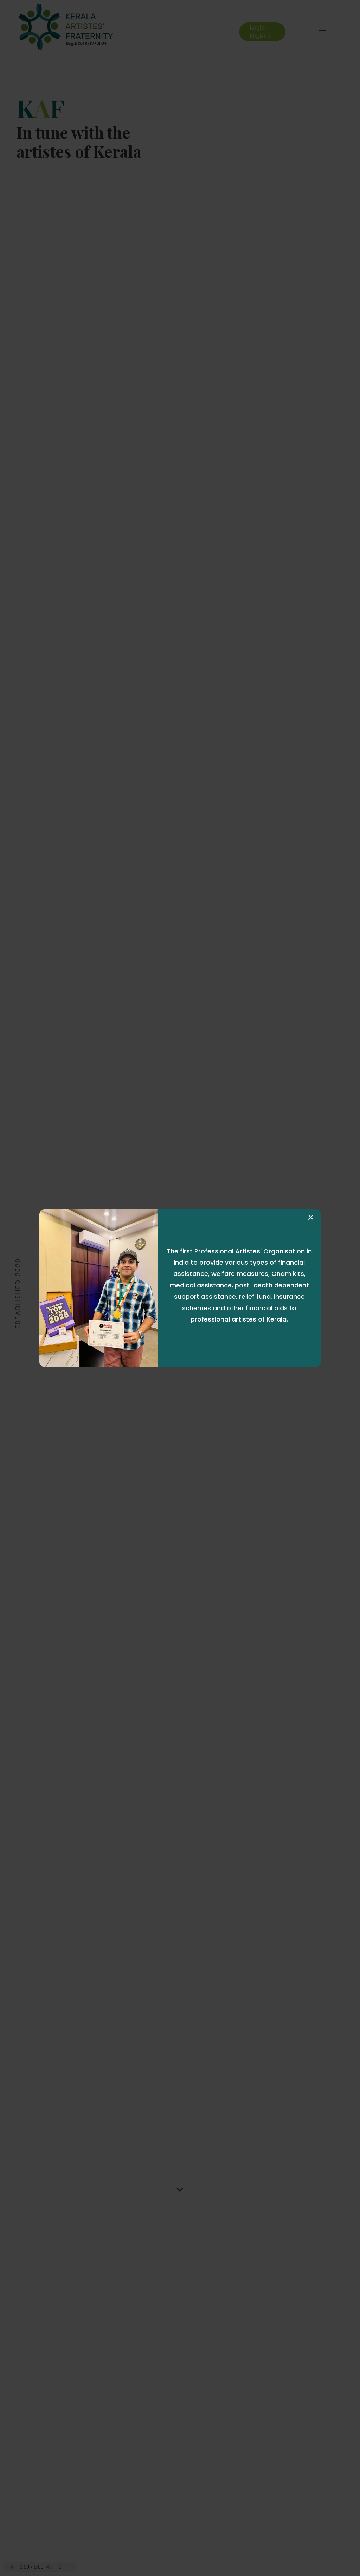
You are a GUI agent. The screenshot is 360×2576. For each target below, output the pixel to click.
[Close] (310, 1217)
